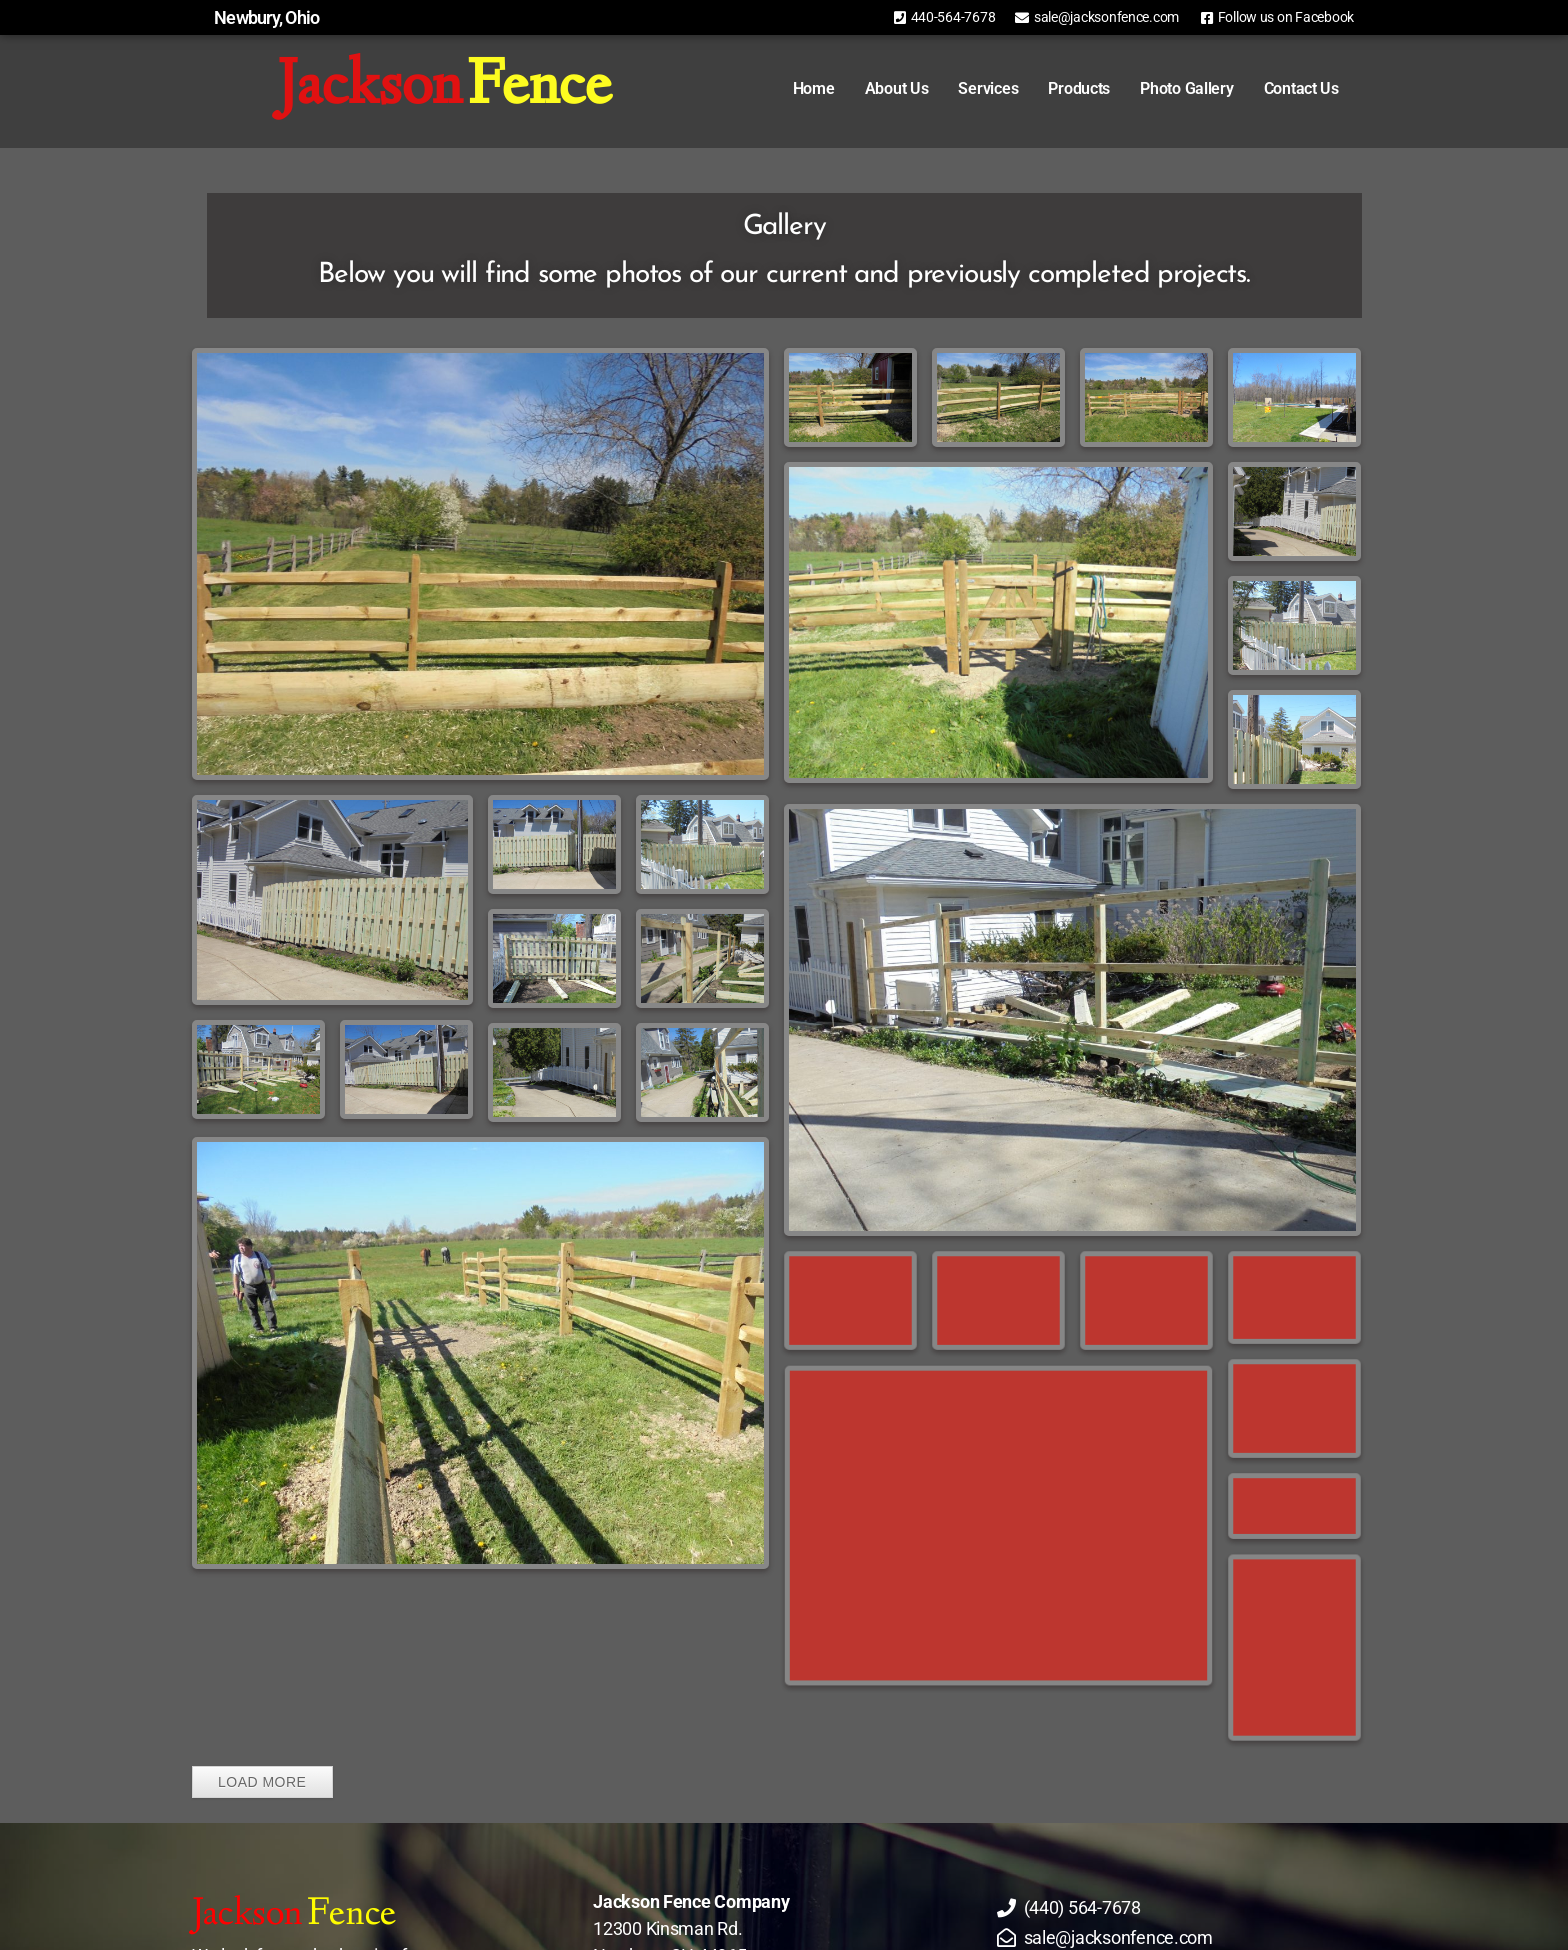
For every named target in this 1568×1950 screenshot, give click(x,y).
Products (1051, 88)
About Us (868, 88)
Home (786, 88)
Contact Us (1272, 88)
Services (960, 88)
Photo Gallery (1159, 88)
